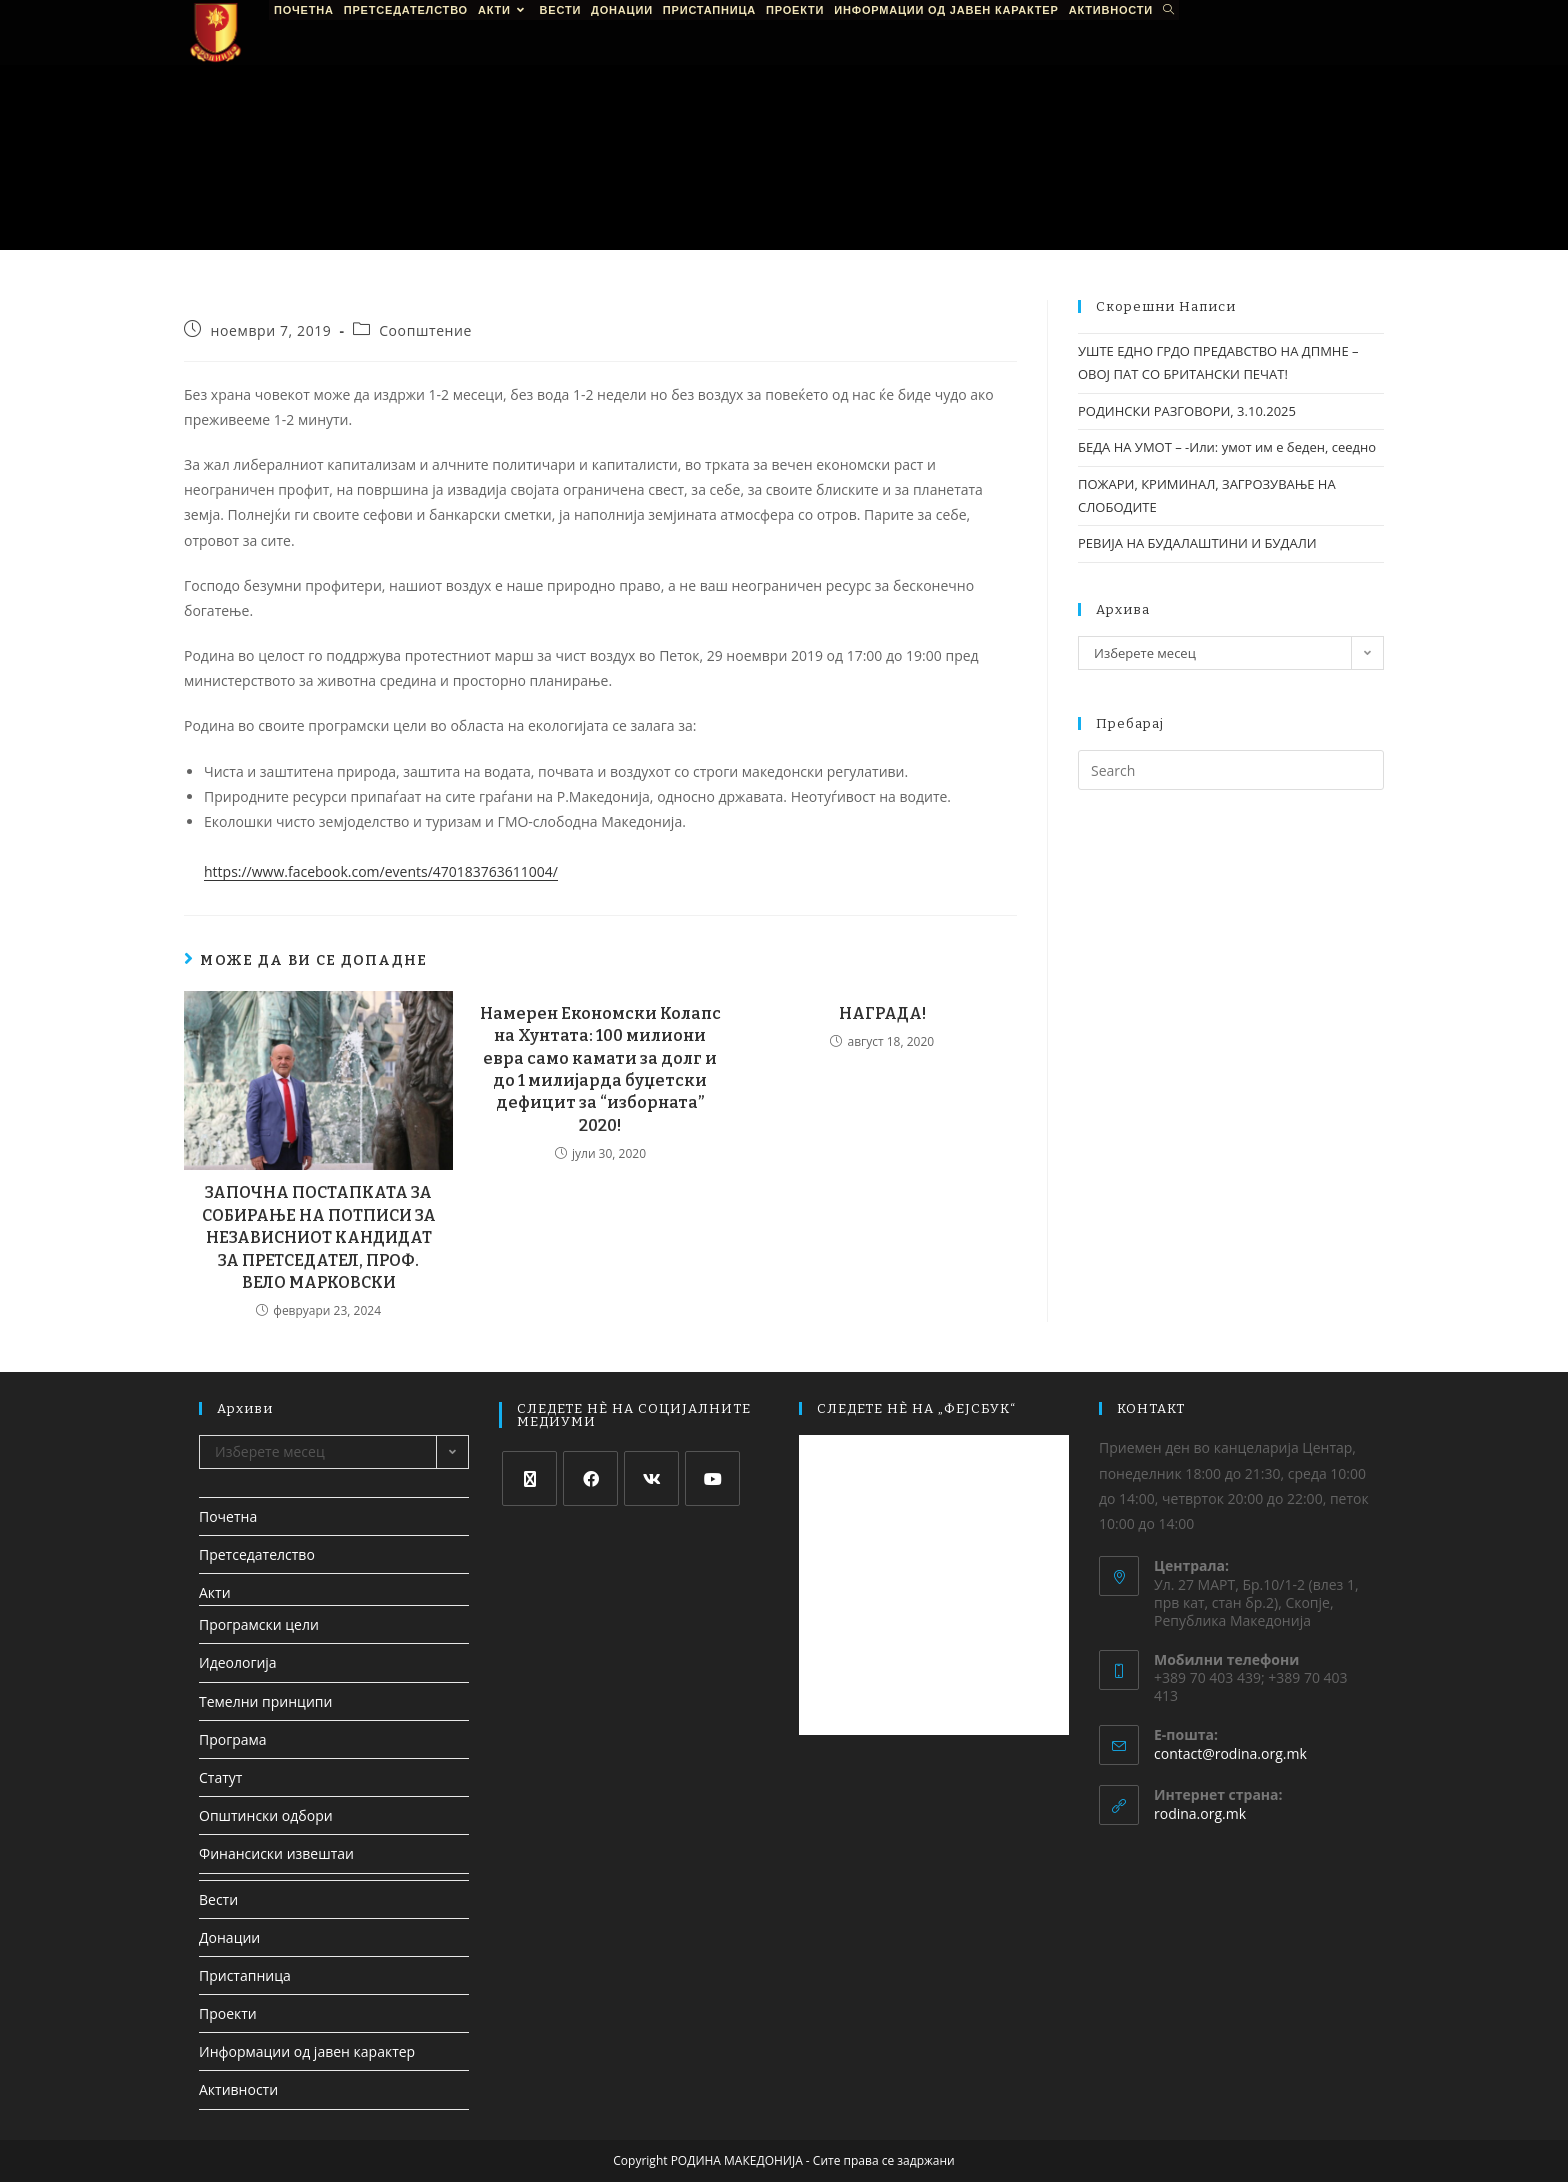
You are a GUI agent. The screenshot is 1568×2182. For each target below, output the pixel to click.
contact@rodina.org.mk (1230, 1753)
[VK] (651, 1478)
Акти (215, 1592)
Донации (229, 1937)
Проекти (228, 2013)
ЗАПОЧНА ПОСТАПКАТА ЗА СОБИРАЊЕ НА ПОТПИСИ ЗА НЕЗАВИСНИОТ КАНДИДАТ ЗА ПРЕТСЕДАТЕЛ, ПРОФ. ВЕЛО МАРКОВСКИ (319, 1237)
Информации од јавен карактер (307, 2051)
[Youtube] (712, 1478)
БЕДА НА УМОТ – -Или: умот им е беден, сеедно (1227, 447)
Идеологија (238, 1662)
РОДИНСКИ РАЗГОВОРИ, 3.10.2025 (1187, 411)
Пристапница (245, 1975)
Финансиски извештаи (276, 1853)
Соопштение (425, 330)
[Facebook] (590, 1478)
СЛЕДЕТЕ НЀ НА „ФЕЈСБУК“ (916, 1408)
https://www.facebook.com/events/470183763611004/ (381, 871)
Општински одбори (266, 1815)
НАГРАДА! (882, 1013)
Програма (233, 1739)
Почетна (228, 1516)
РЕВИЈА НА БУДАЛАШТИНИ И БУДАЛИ (1197, 543)
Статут (220, 1777)
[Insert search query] (1231, 770)
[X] (529, 1478)
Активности (238, 2089)
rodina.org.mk (1200, 1813)
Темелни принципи (265, 1701)
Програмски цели (259, 1624)
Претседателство (257, 1554)
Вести (218, 1899)
